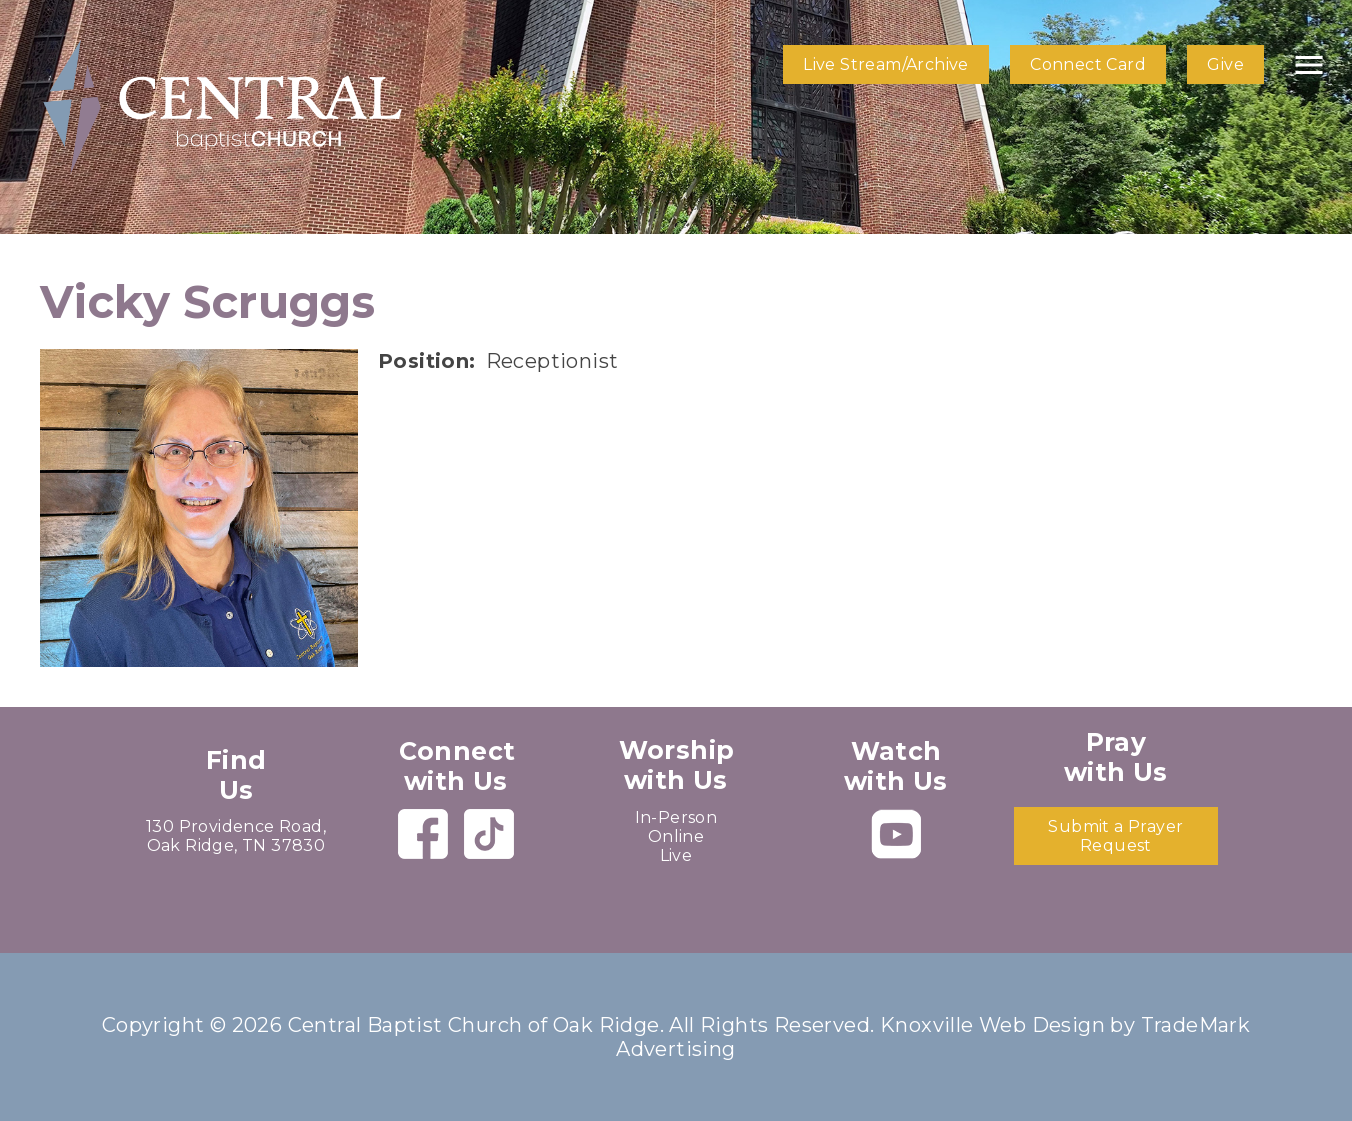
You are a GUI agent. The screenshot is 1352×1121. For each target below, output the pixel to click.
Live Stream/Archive (886, 64)
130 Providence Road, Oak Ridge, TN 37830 (236, 836)
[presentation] (199, 508)
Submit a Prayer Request (1115, 836)
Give (1225, 64)
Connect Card (1088, 64)
